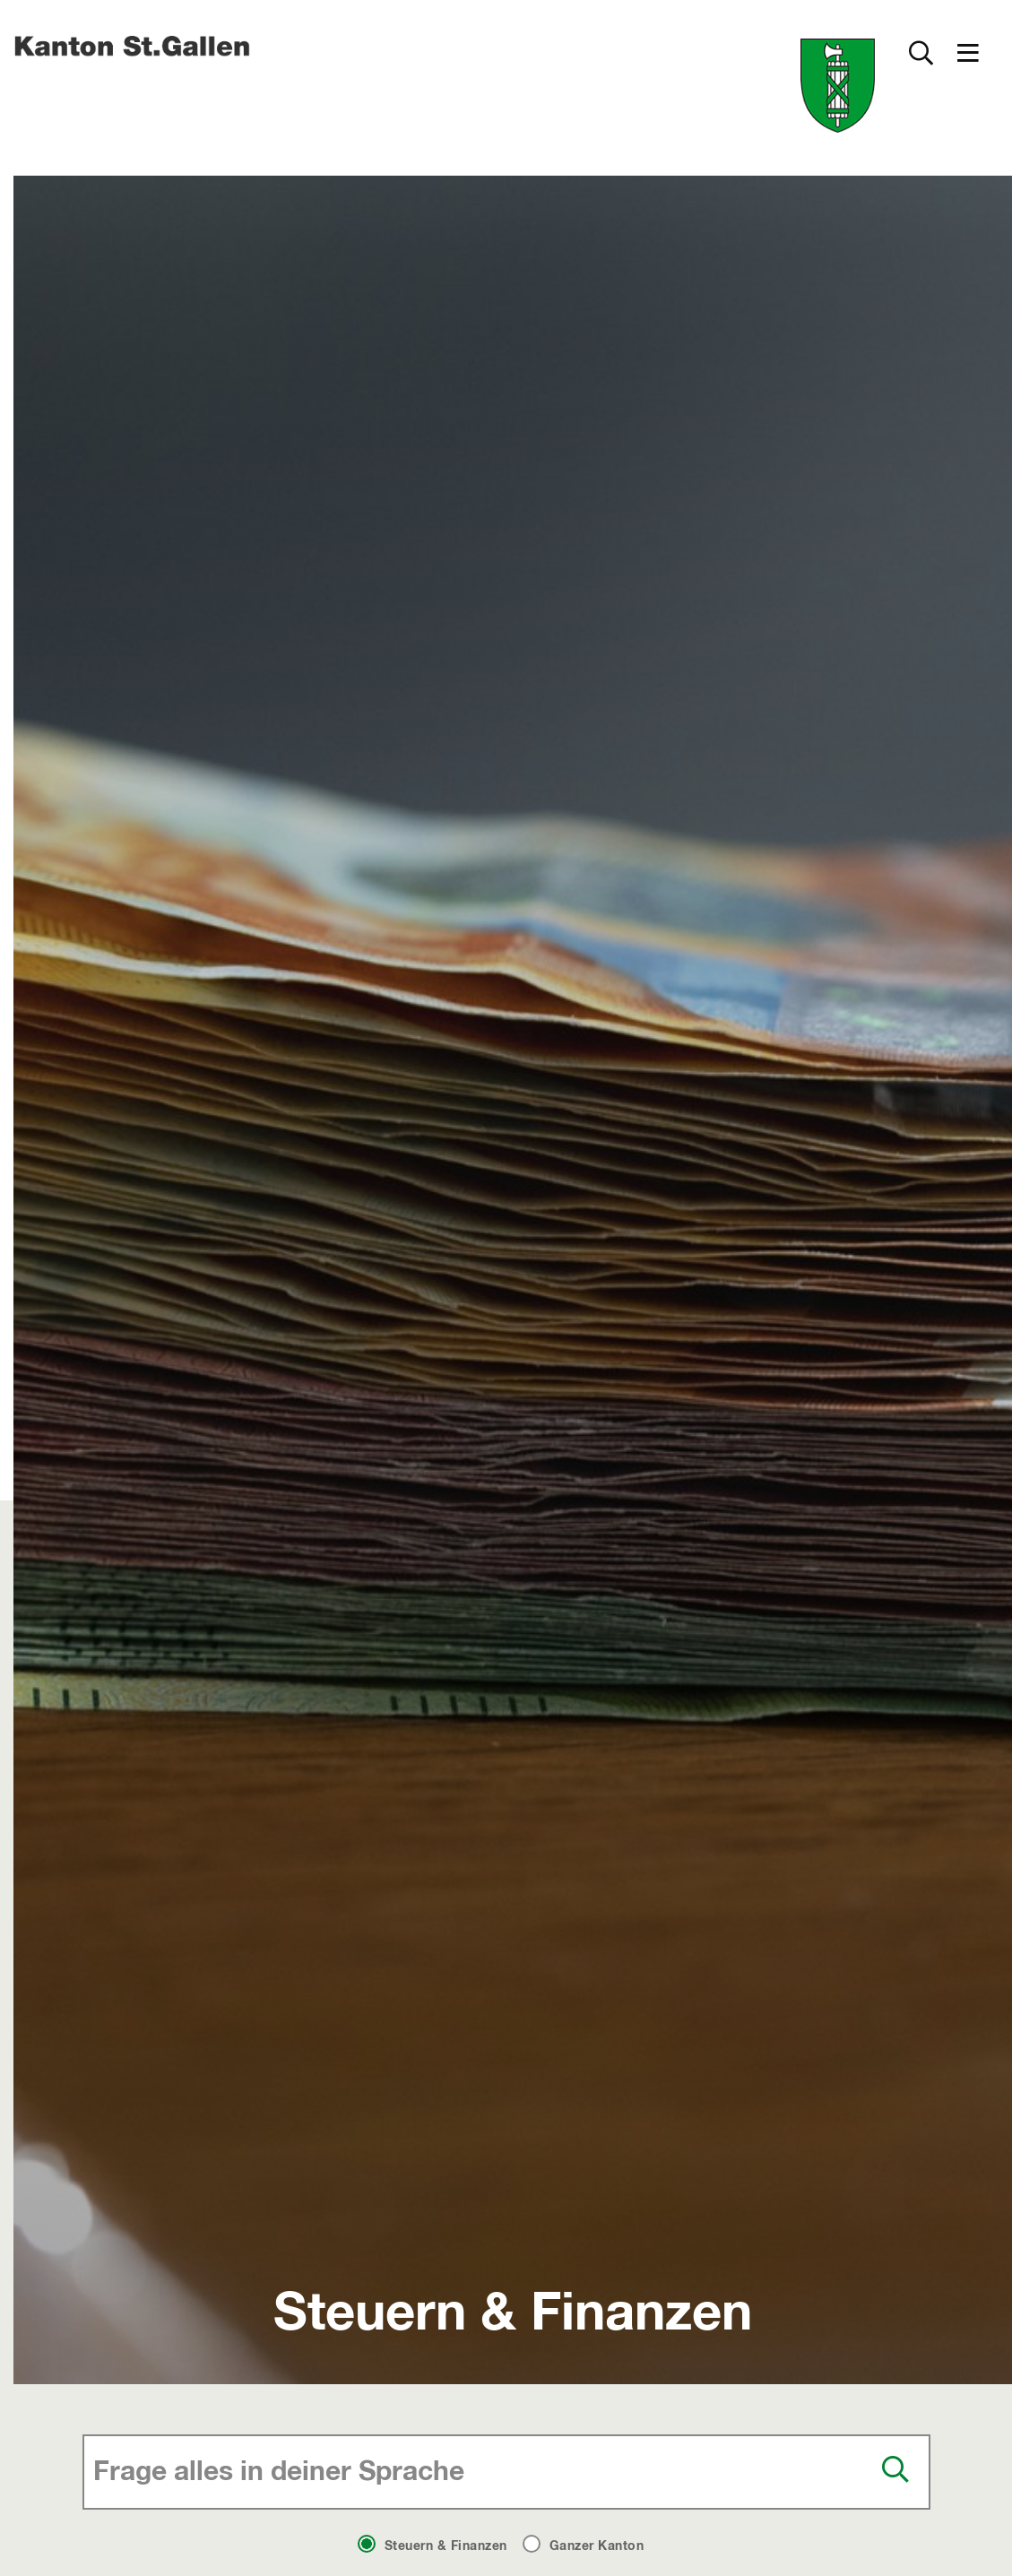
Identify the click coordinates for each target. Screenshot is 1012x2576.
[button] (968, 53)
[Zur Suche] (920, 53)
